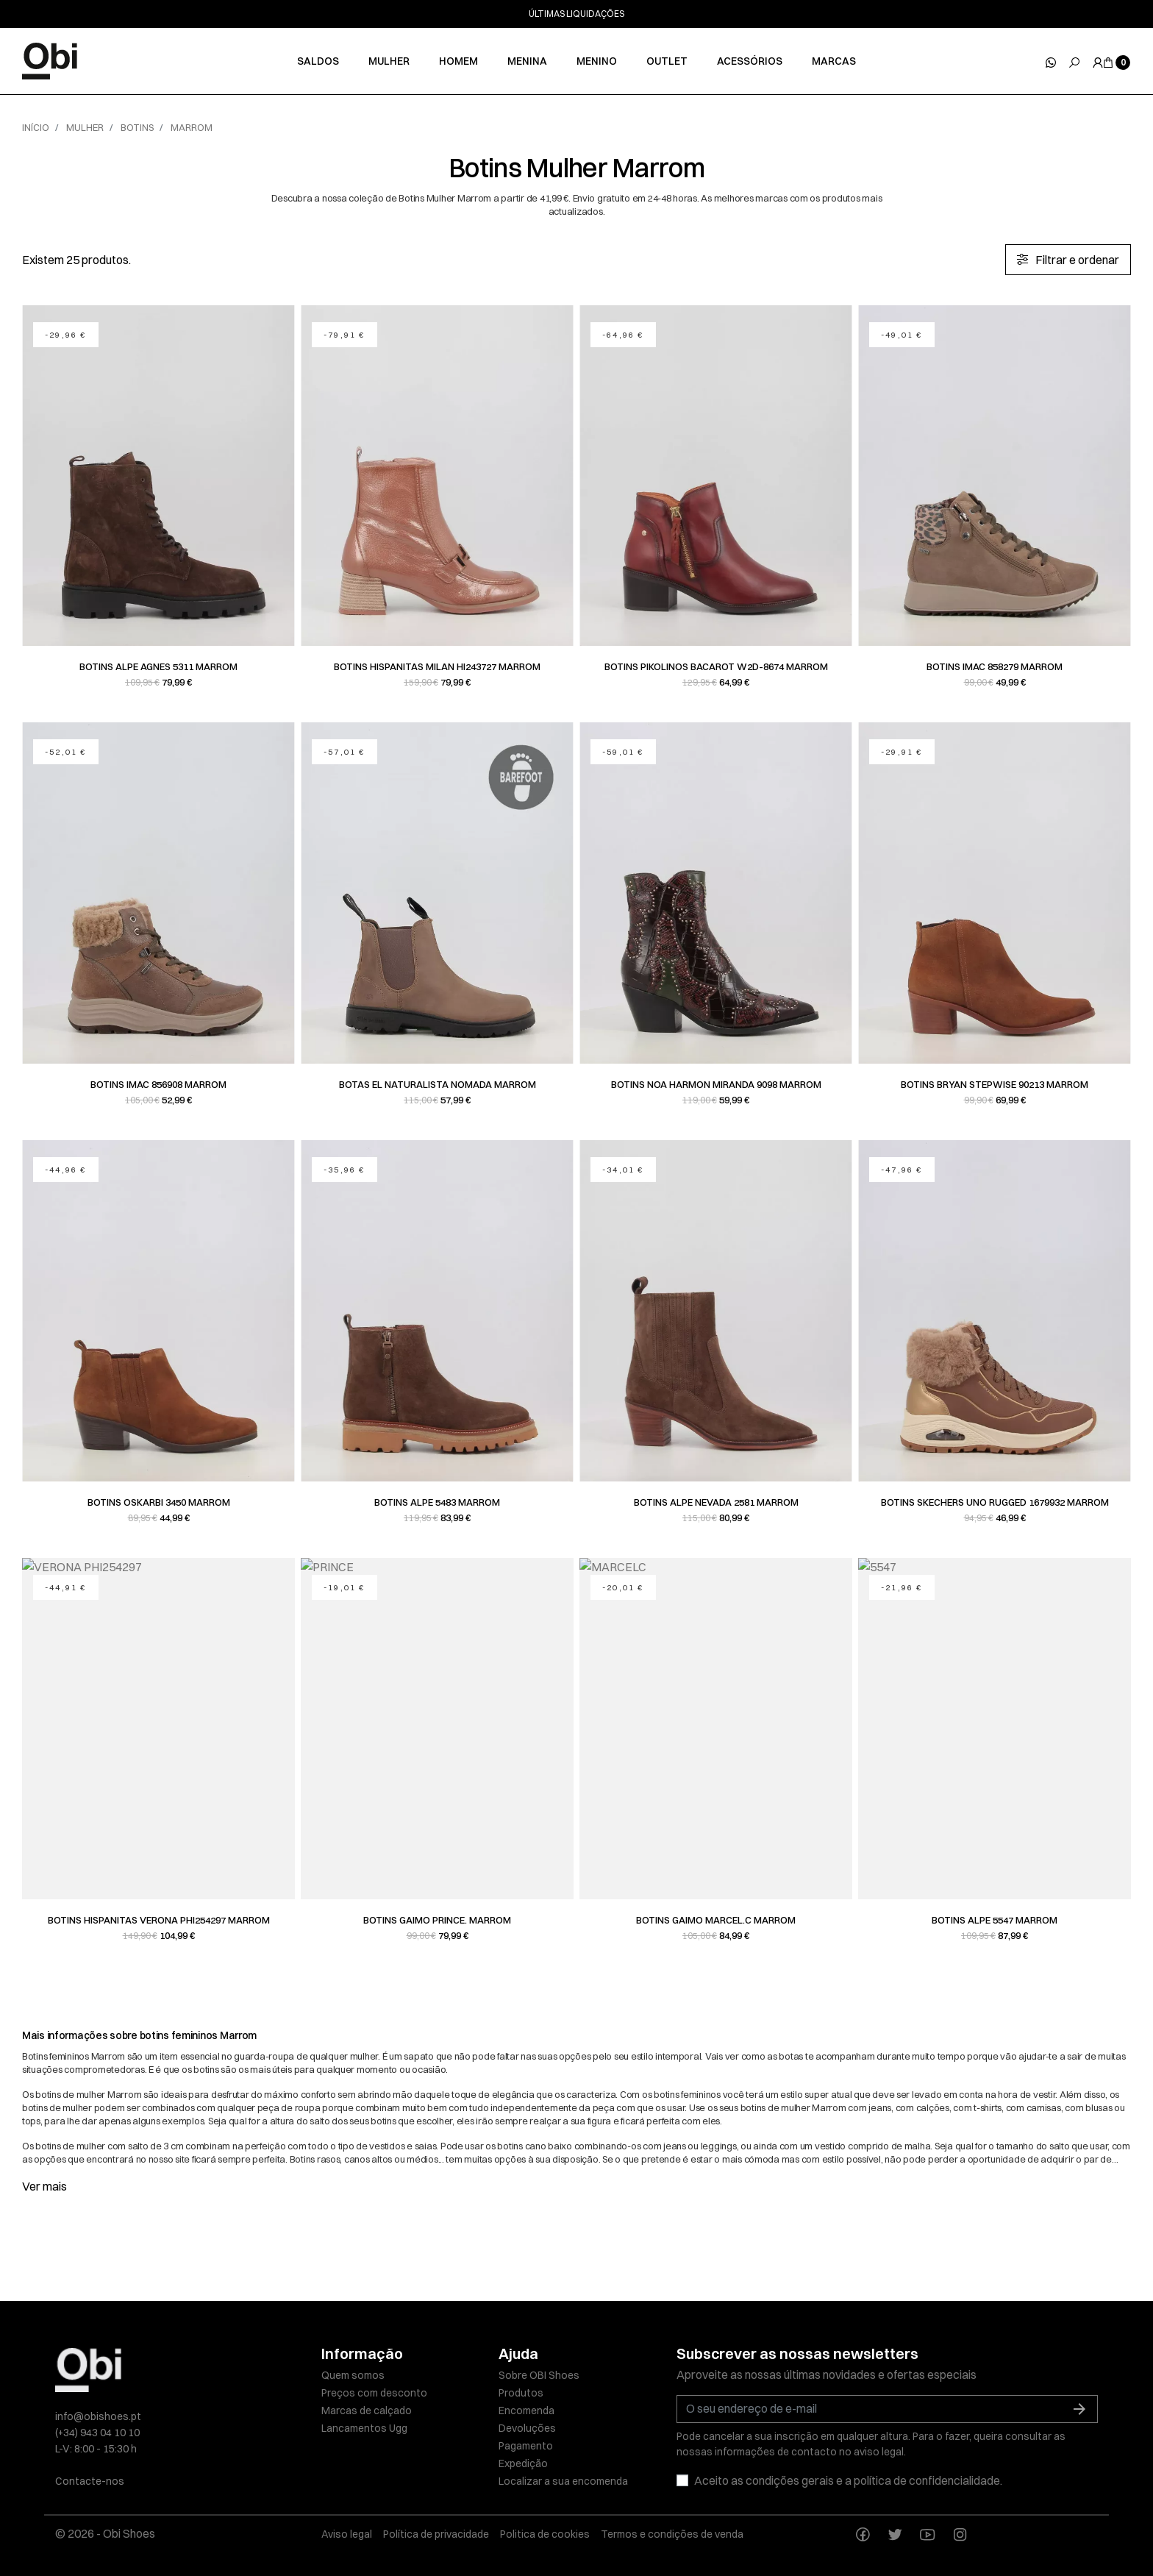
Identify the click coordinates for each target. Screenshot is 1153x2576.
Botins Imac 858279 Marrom (995, 666)
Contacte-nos (89, 2481)
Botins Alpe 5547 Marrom (994, 1920)
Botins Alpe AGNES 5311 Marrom (158, 666)
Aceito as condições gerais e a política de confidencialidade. (848, 2480)
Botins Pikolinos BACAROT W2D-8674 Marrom (716, 666)
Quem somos (353, 2375)
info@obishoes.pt (98, 2416)
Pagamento (526, 2445)
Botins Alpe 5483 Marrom (437, 1502)
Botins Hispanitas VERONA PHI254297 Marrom (159, 1920)
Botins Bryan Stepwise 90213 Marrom (994, 1084)
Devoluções (527, 2428)
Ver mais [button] (44, 2186)
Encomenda (526, 2410)
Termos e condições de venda (672, 2534)
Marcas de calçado (366, 2410)
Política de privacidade (436, 2534)
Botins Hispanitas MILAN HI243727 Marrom (437, 666)
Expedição (523, 2463)
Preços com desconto (374, 2392)
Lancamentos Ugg (364, 2428)
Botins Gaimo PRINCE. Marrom (437, 1920)
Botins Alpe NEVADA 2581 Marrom (716, 1502)
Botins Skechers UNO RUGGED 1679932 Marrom (995, 1502)
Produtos (521, 2392)
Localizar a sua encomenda (563, 2481)
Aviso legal (346, 2534)
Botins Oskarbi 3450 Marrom (159, 1502)
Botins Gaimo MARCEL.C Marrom (716, 1920)
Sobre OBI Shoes (539, 2375)
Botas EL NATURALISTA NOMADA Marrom (437, 1084)
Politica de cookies (545, 2534)
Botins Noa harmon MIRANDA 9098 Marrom (716, 1084)
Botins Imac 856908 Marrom (158, 1084)
